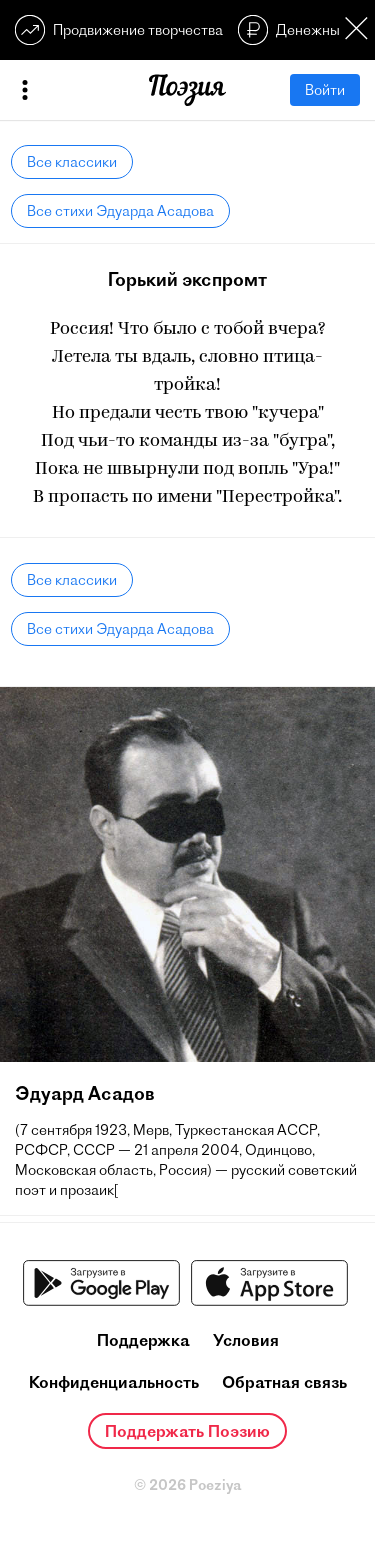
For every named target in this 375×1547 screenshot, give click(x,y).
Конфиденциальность (114, 1382)
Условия (246, 1340)
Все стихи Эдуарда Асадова (120, 211)
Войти (325, 90)
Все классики (72, 162)
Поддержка (143, 1340)
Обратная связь (284, 1382)
